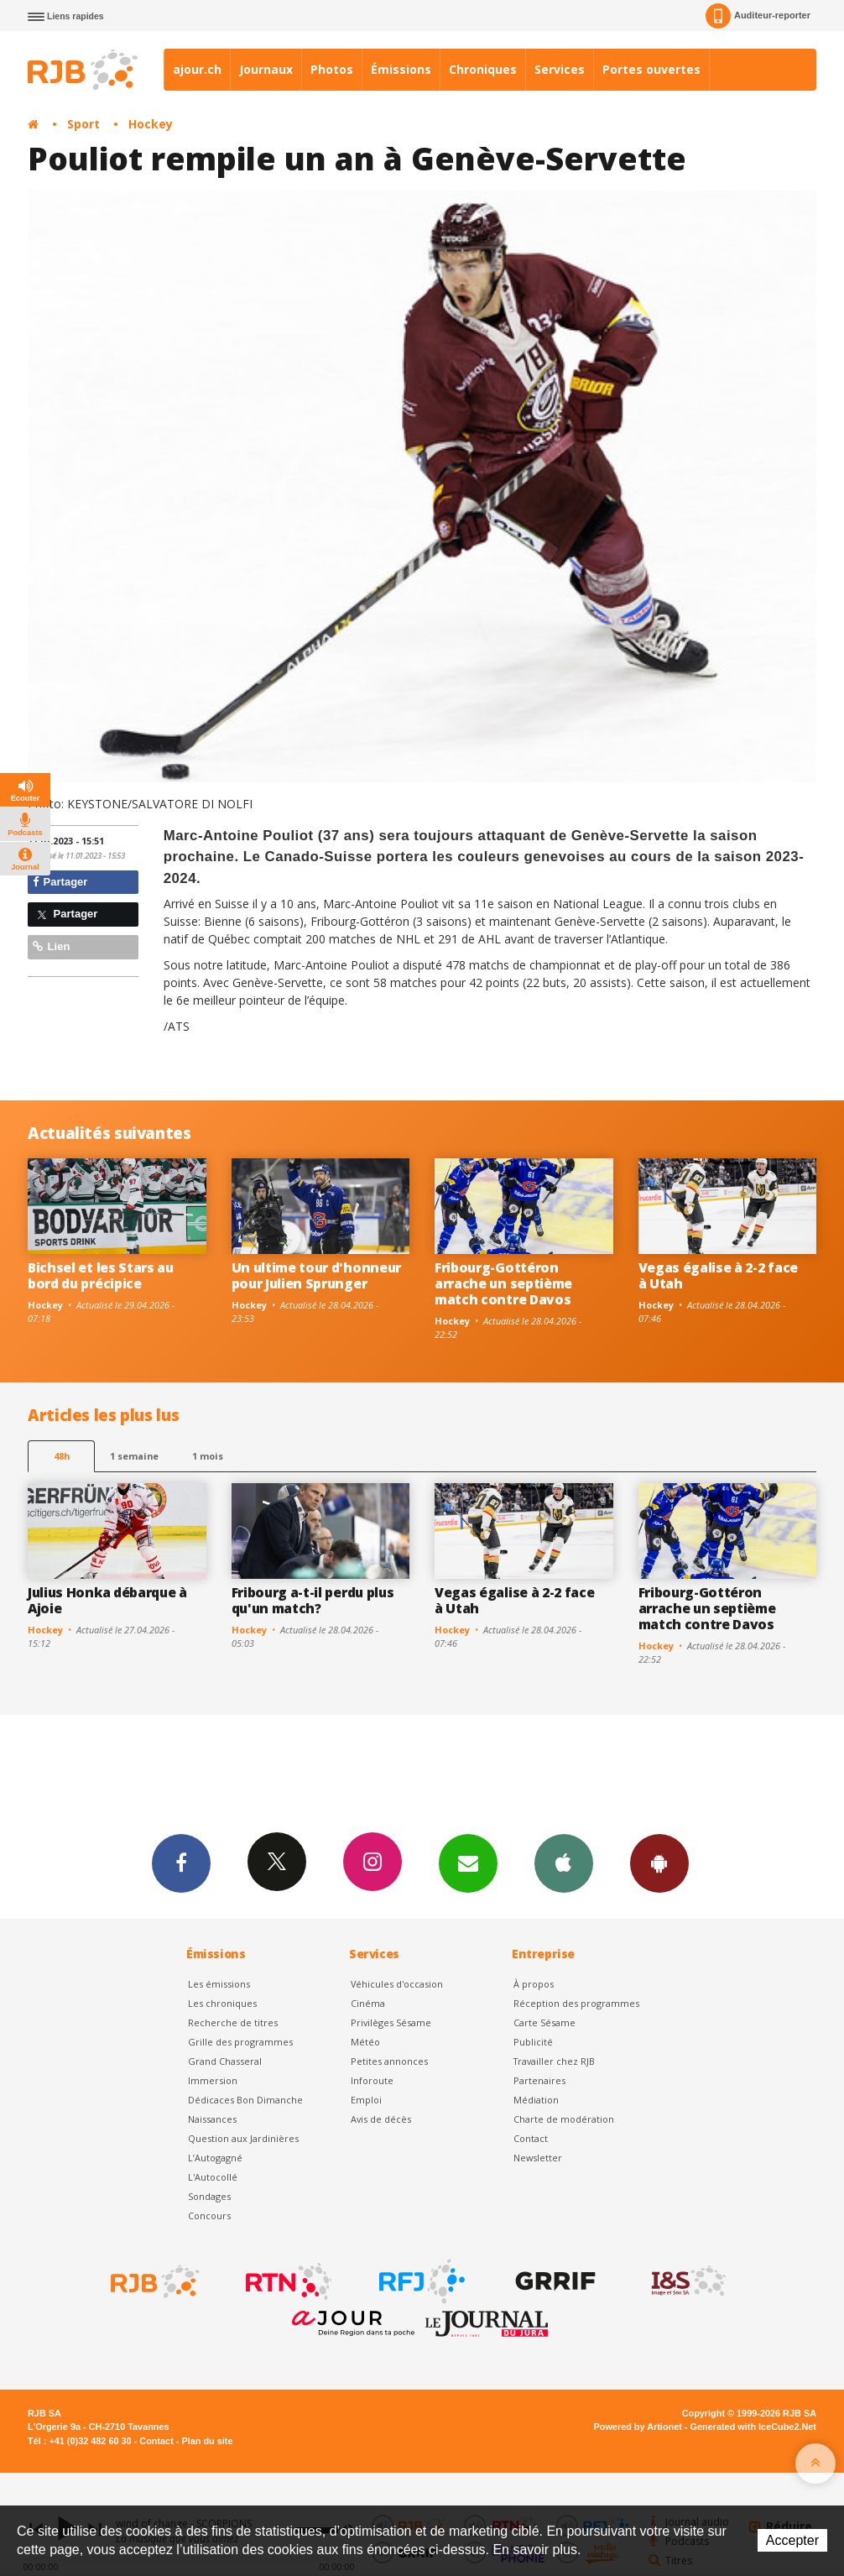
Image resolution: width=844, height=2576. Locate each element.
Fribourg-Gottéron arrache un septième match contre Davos (503, 1283)
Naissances (212, 2119)
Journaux (266, 69)
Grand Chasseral (225, 2061)
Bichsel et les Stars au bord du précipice (101, 1275)
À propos (533, 1983)
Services (559, 69)
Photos (331, 69)
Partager (60, 881)
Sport (83, 124)
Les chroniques (222, 2003)
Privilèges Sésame (391, 2022)
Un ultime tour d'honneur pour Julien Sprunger (316, 1275)
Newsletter (537, 2157)
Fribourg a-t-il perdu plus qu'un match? (313, 1600)
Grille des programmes (240, 2041)
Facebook (181, 1862)
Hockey (150, 124)
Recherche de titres (233, 2022)
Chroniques (483, 69)
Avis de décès (381, 2119)
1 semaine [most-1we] (134, 1456)
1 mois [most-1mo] (207, 1456)
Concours (209, 2215)
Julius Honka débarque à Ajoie (107, 1600)
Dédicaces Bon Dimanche (245, 2099)
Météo (365, 2041)
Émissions (401, 69)
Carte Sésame (544, 2022)
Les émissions (219, 1983)
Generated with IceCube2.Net (753, 2427)
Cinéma (368, 2003)
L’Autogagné (215, 2157)
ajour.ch (197, 69)
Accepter (792, 2540)
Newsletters (468, 1862)
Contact (530, 2138)
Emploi (366, 2099)
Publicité (533, 2041)
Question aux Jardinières (243, 2138)
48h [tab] (62, 1456)
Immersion (212, 2080)
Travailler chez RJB (554, 2061)
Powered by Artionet (638, 2427)
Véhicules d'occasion (397, 1983)
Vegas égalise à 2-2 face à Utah (718, 1275)
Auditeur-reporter (758, 16)
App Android (659, 1862)
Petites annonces (389, 2061)
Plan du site (206, 2441)
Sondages (209, 2196)
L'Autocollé (212, 2176)
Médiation (536, 2099)
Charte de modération (563, 2119)
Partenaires (539, 2080)
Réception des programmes (576, 2003)
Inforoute (372, 2080)
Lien (51, 946)
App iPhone (563, 1862)
